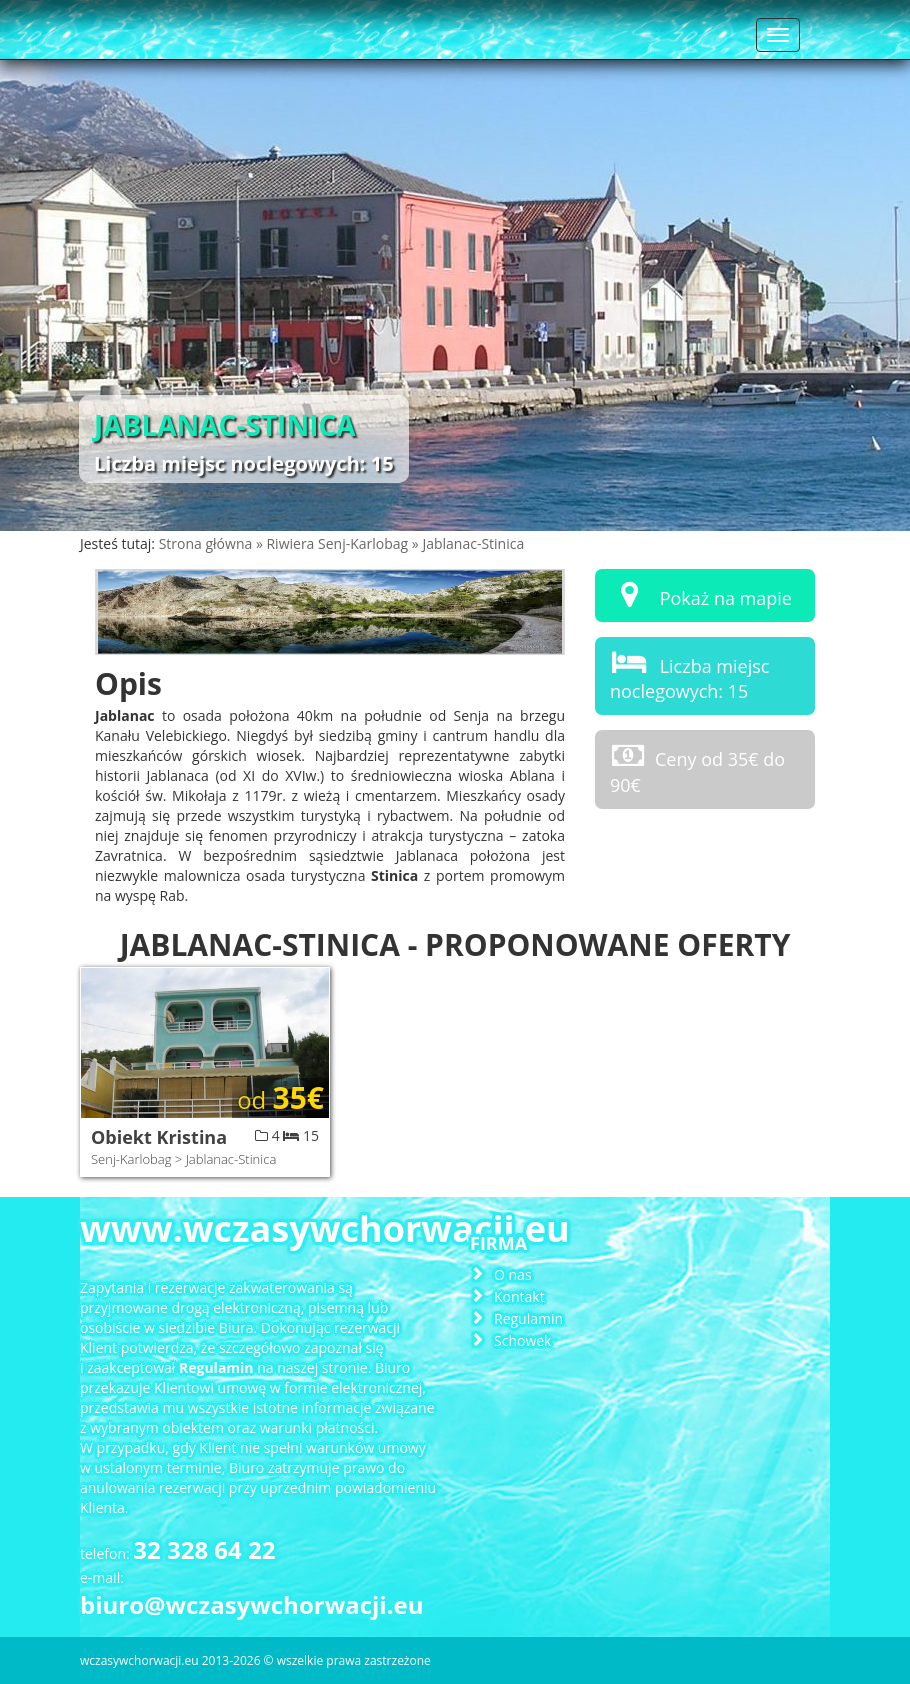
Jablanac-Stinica (473, 543)
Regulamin (528, 1318)
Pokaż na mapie (701, 594)
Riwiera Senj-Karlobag (338, 543)
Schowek (522, 1340)
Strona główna (207, 543)
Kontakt (519, 1296)
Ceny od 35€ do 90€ (697, 768)
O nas (513, 1274)
